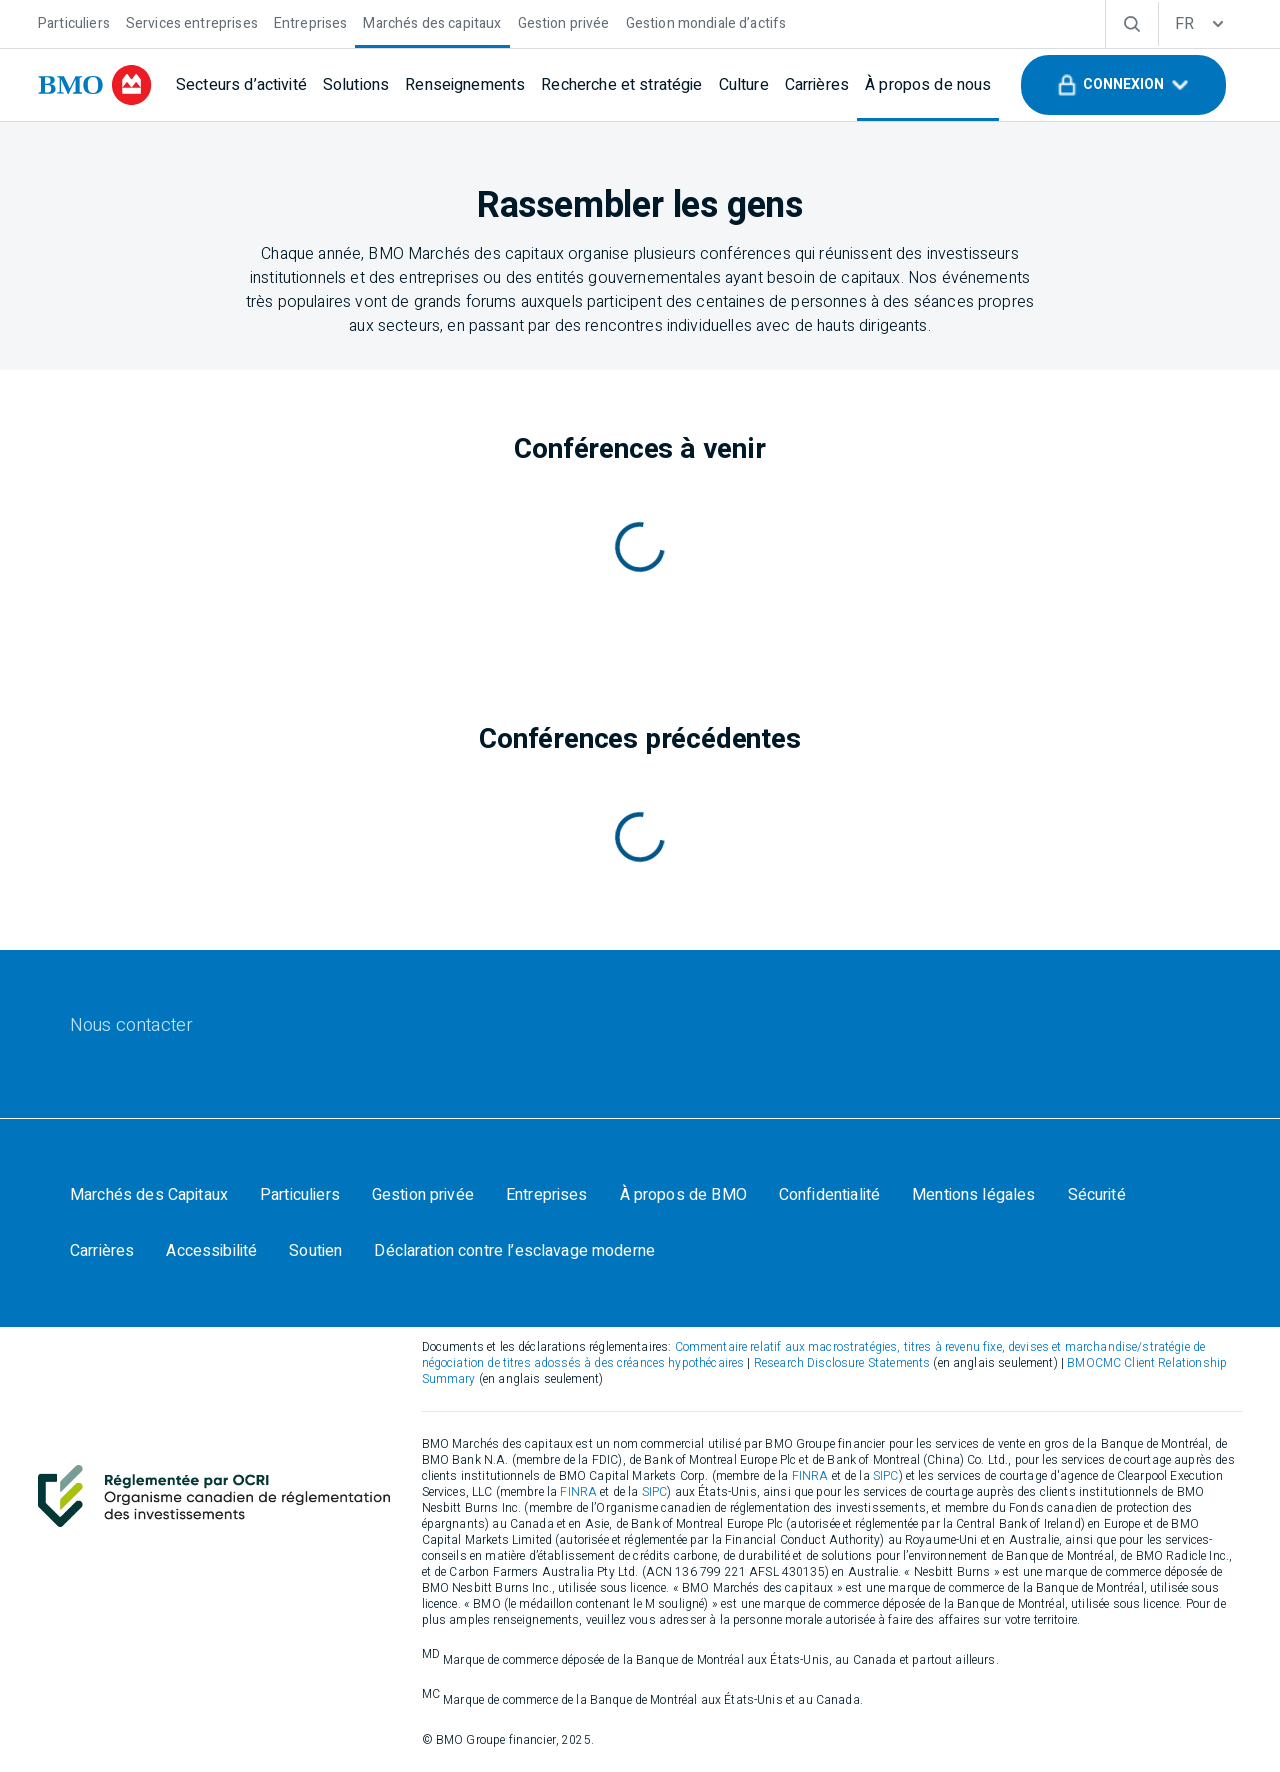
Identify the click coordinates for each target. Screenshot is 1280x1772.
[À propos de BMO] (683, 1195)
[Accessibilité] (211, 1251)
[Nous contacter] (131, 1026)
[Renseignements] (465, 85)
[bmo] (95, 85)
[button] (1123, 85)
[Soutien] (315, 1251)
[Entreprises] (311, 21)
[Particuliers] (74, 21)
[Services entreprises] (192, 21)
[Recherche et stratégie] (621, 85)
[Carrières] (817, 85)
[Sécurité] (1097, 1195)
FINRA (810, 1476)
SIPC (886, 1476)
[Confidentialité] (829, 1195)
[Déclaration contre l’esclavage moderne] (514, 1251)
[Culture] (744, 85)
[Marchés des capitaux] (432, 21)
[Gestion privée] (564, 21)
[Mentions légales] (973, 1195)
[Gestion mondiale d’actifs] (706, 21)
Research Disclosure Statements (842, 1363)
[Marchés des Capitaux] (149, 1195)
